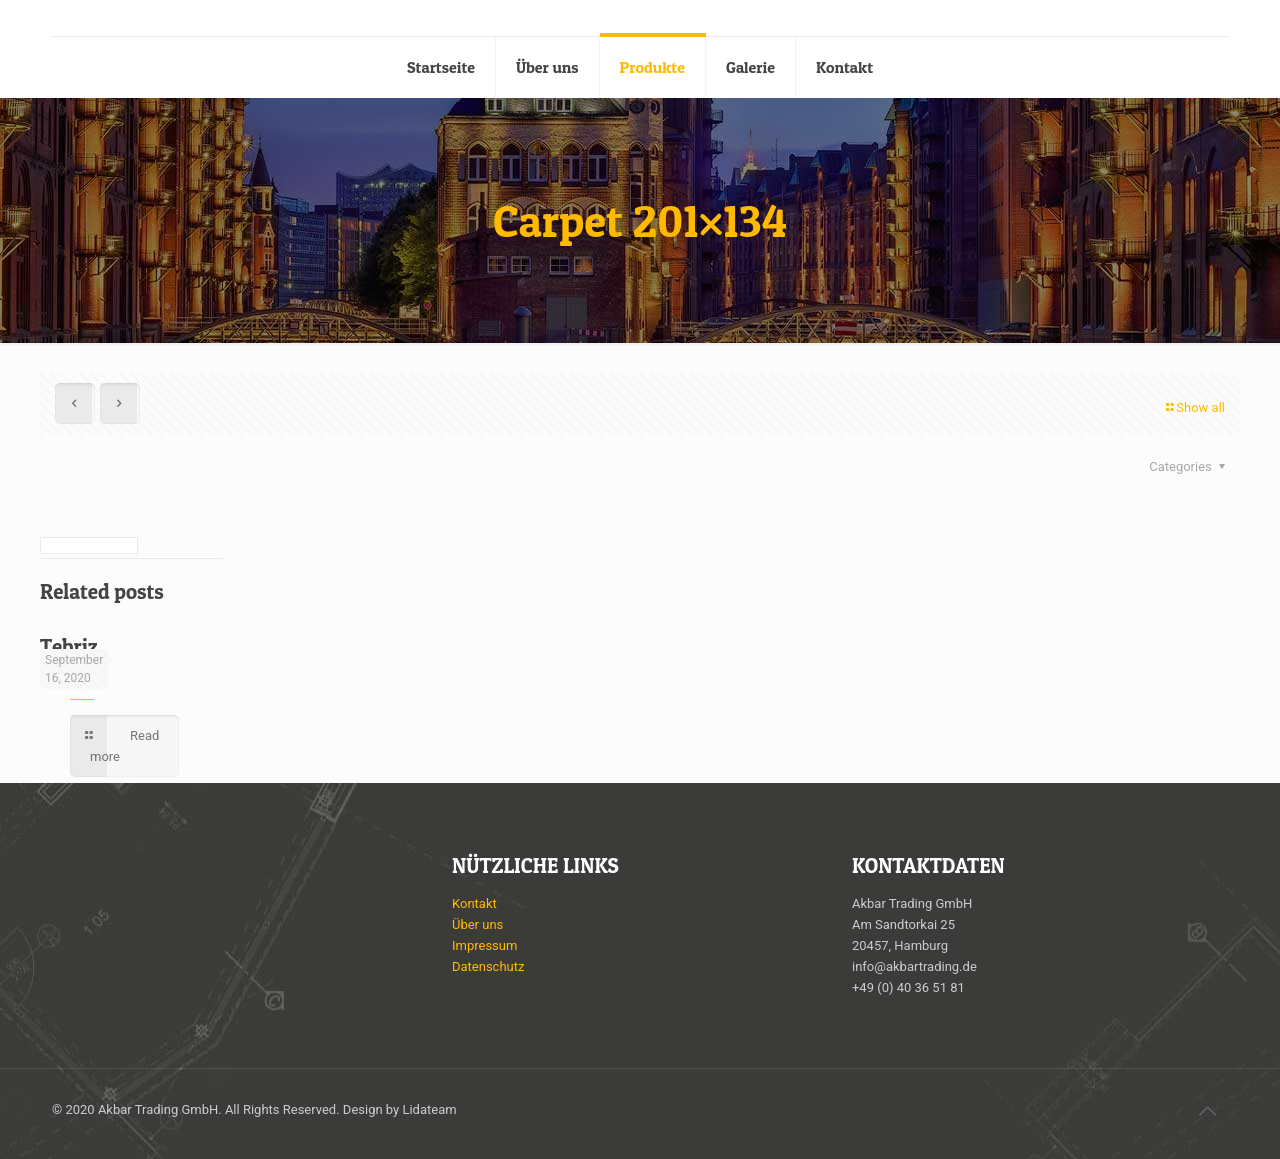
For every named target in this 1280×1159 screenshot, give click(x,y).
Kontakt (474, 903)
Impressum (484, 945)
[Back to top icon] (1207, 1111)
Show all (1194, 407)
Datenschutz (488, 966)
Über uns (477, 924)
